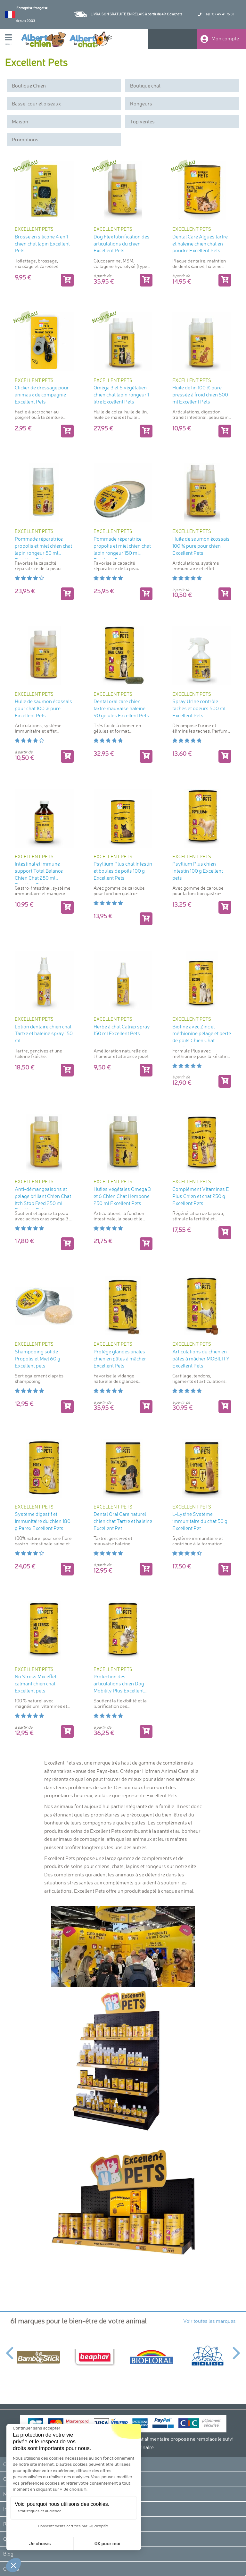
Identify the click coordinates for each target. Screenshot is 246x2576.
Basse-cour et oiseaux (36, 103)
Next (237, 2349)
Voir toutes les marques (209, 2321)
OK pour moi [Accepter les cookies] (107, 2544)
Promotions (25, 139)
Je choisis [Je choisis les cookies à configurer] (40, 2544)
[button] (13, 2565)
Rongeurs (141, 103)
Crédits (11, 2568)
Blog (8, 2553)
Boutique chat (145, 85)
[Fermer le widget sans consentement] (36, 2428)
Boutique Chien (29, 85)
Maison (20, 121)
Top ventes (142, 121)
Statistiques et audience (40, 2511)
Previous (9, 2349)
